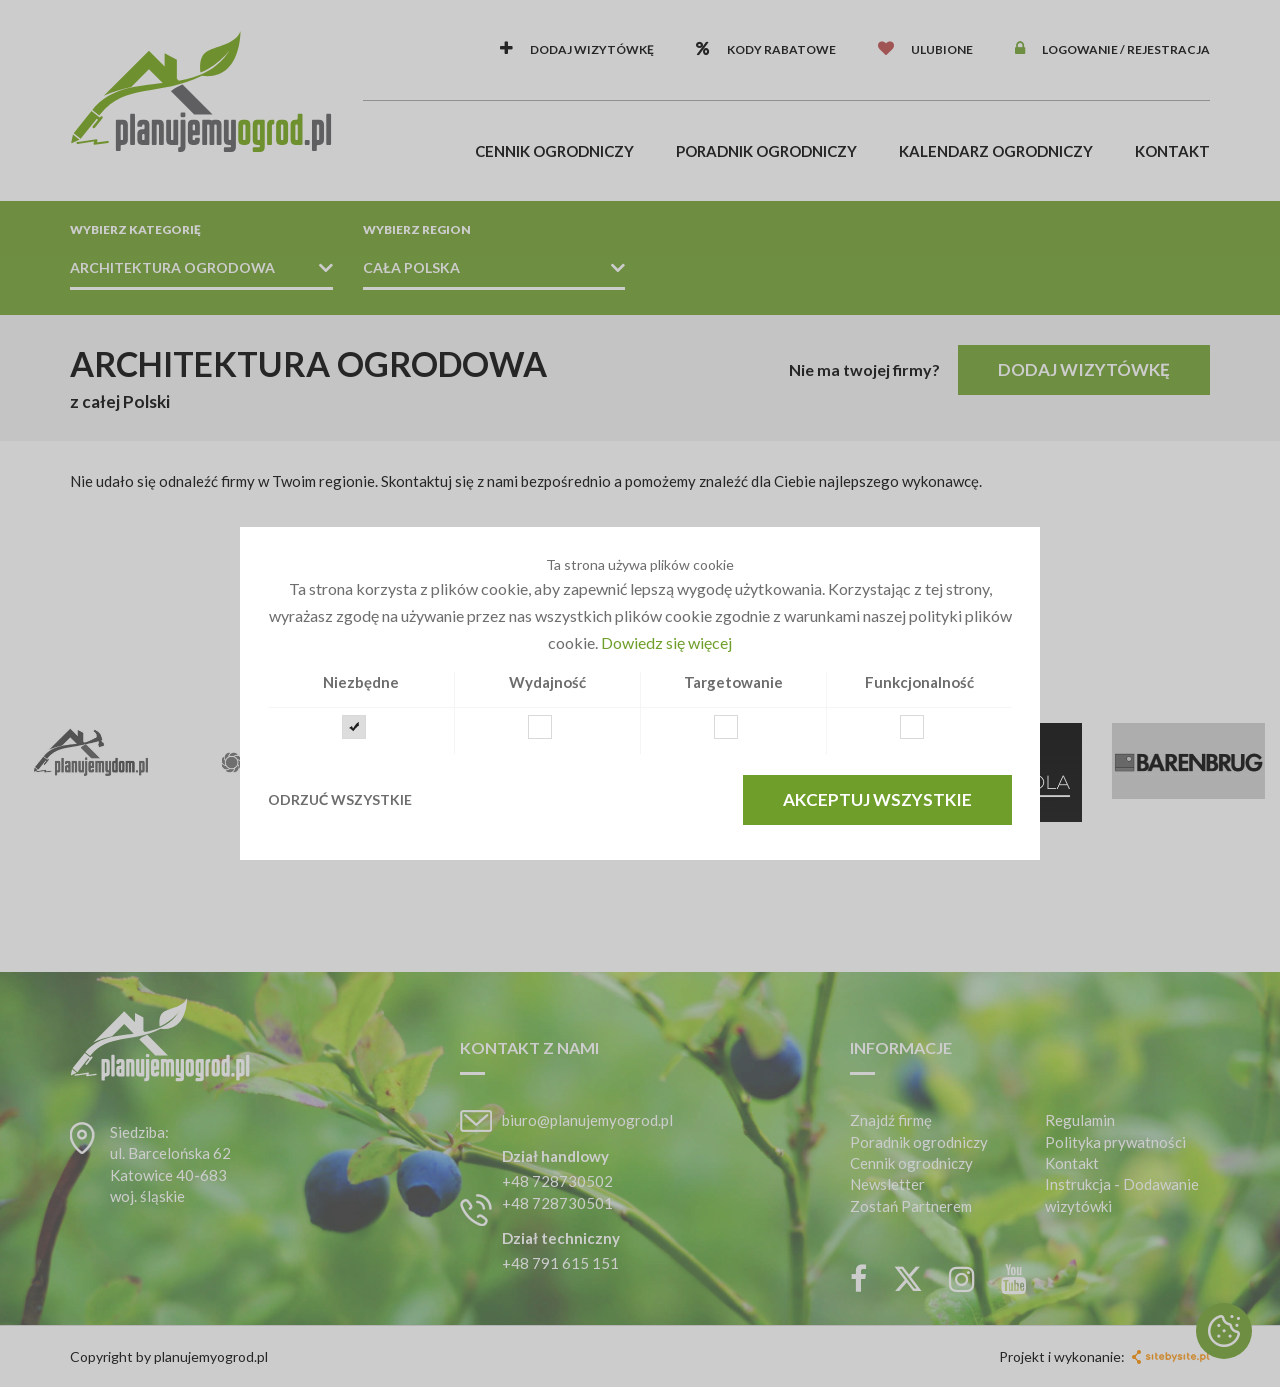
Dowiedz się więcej (666, 642)
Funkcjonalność (919, 682)
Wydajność (547, 682)
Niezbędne (361, 682)
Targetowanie (733, 682)
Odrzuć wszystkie (340, 799)
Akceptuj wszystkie (877, 799)
